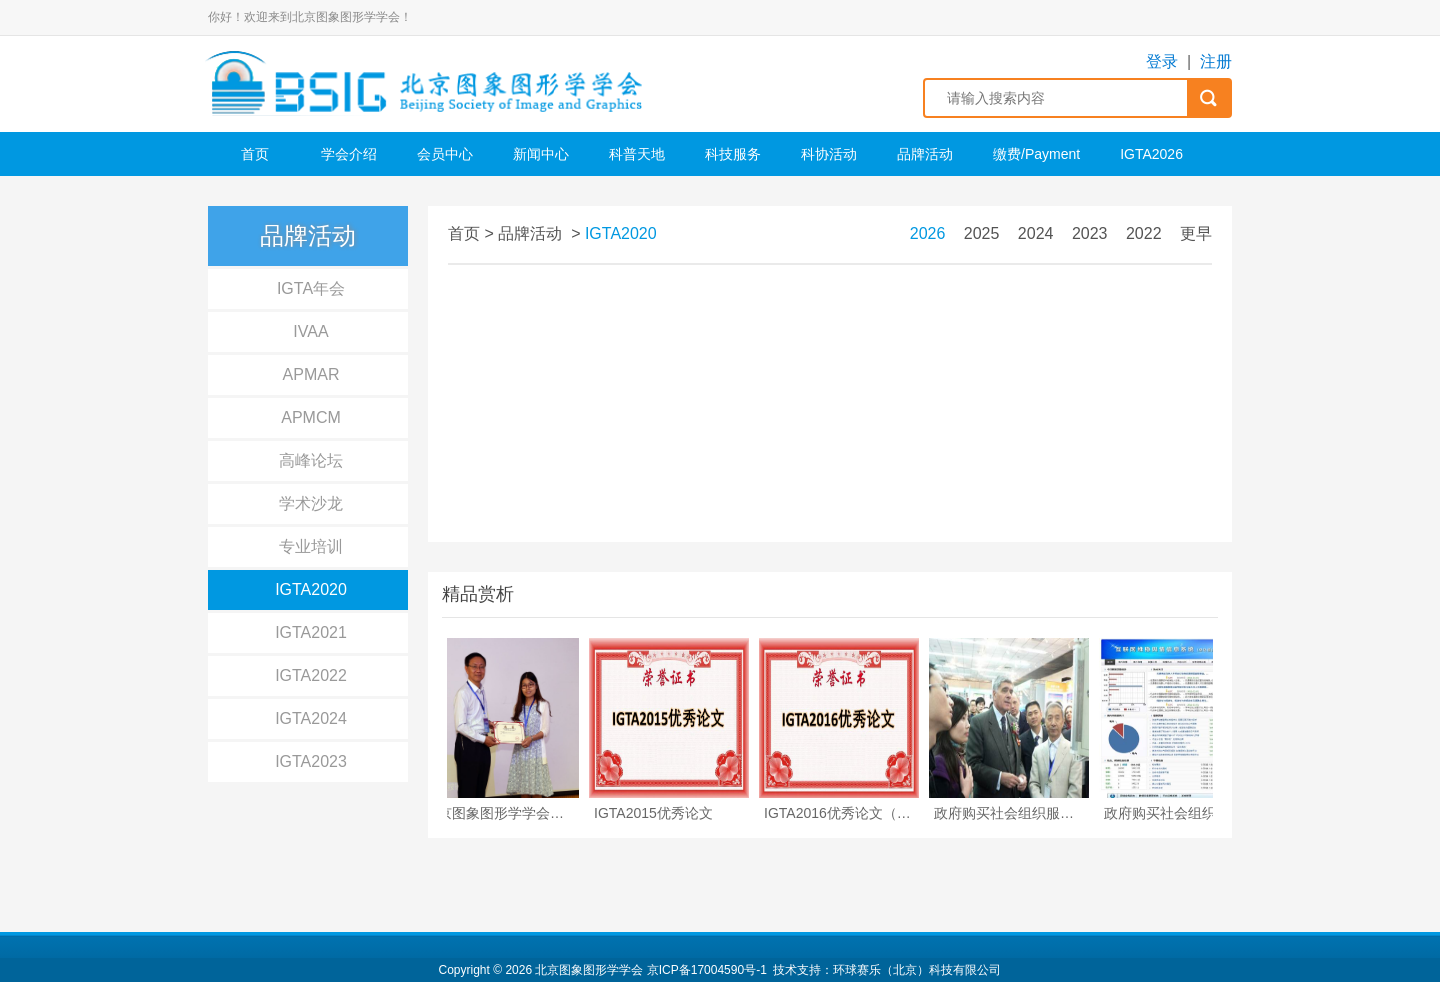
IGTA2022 (311, 675)
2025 (982, 233)
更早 (1196, 233)
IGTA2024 (311, 718)
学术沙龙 (311, 503)
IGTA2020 (311, 589)
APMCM (311, 417)
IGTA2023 (311, 761)
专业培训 (311, 546)
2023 (1090, 233)
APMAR (311, 374)
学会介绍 (349, 154)
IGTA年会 (311, 288)
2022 (1144, 233)
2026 (928, 233)
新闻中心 (541, 154)
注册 (1216, 61)
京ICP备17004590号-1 (707, 970)
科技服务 (733, 154)
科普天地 (637, 154)
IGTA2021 (311, 632)
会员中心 (445, 154)
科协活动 (829, 154)
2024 (1036, 233)
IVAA (310, 331)
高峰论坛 (311, 460)
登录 (1162, 61)
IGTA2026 (1151, 154)
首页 (255, 154)
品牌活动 (925, 154)
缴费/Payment (1036, 154)
